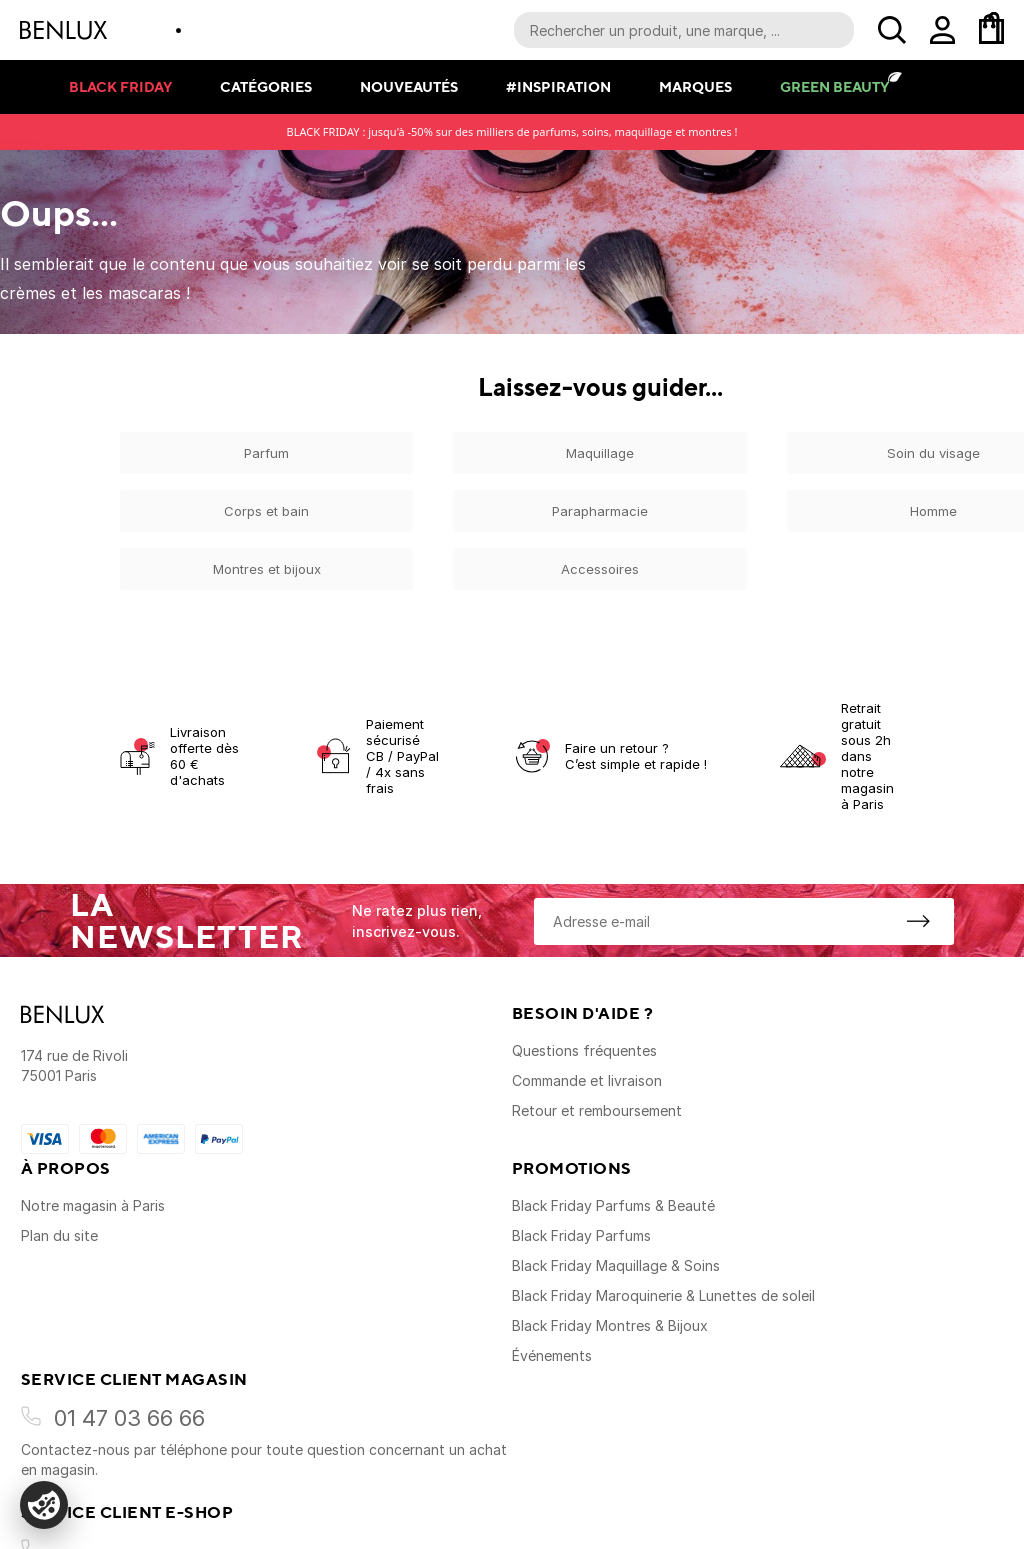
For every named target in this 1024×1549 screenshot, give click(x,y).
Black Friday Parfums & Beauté (613, 1205)
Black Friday (120, 86)
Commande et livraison (587, 1080)
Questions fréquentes (584, 1050)
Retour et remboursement (597, 1110)
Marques (695, 86)
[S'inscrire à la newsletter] (918, 921)
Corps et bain (266, 511)
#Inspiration (558, 86)
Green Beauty (834, 86)
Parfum (266, 453)
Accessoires (600, 569)
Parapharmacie (600, 511)
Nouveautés (409, 86)
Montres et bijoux (267, 569)
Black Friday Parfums (581, 1235)
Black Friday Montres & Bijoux (610, 1325)
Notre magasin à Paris (93, 1205)
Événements (552, 1355)
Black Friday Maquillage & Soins (616, 1265)
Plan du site (59, 1235)
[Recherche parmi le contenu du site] (684, 30)
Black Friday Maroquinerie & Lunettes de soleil (663, 1295)
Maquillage (600, 453)
